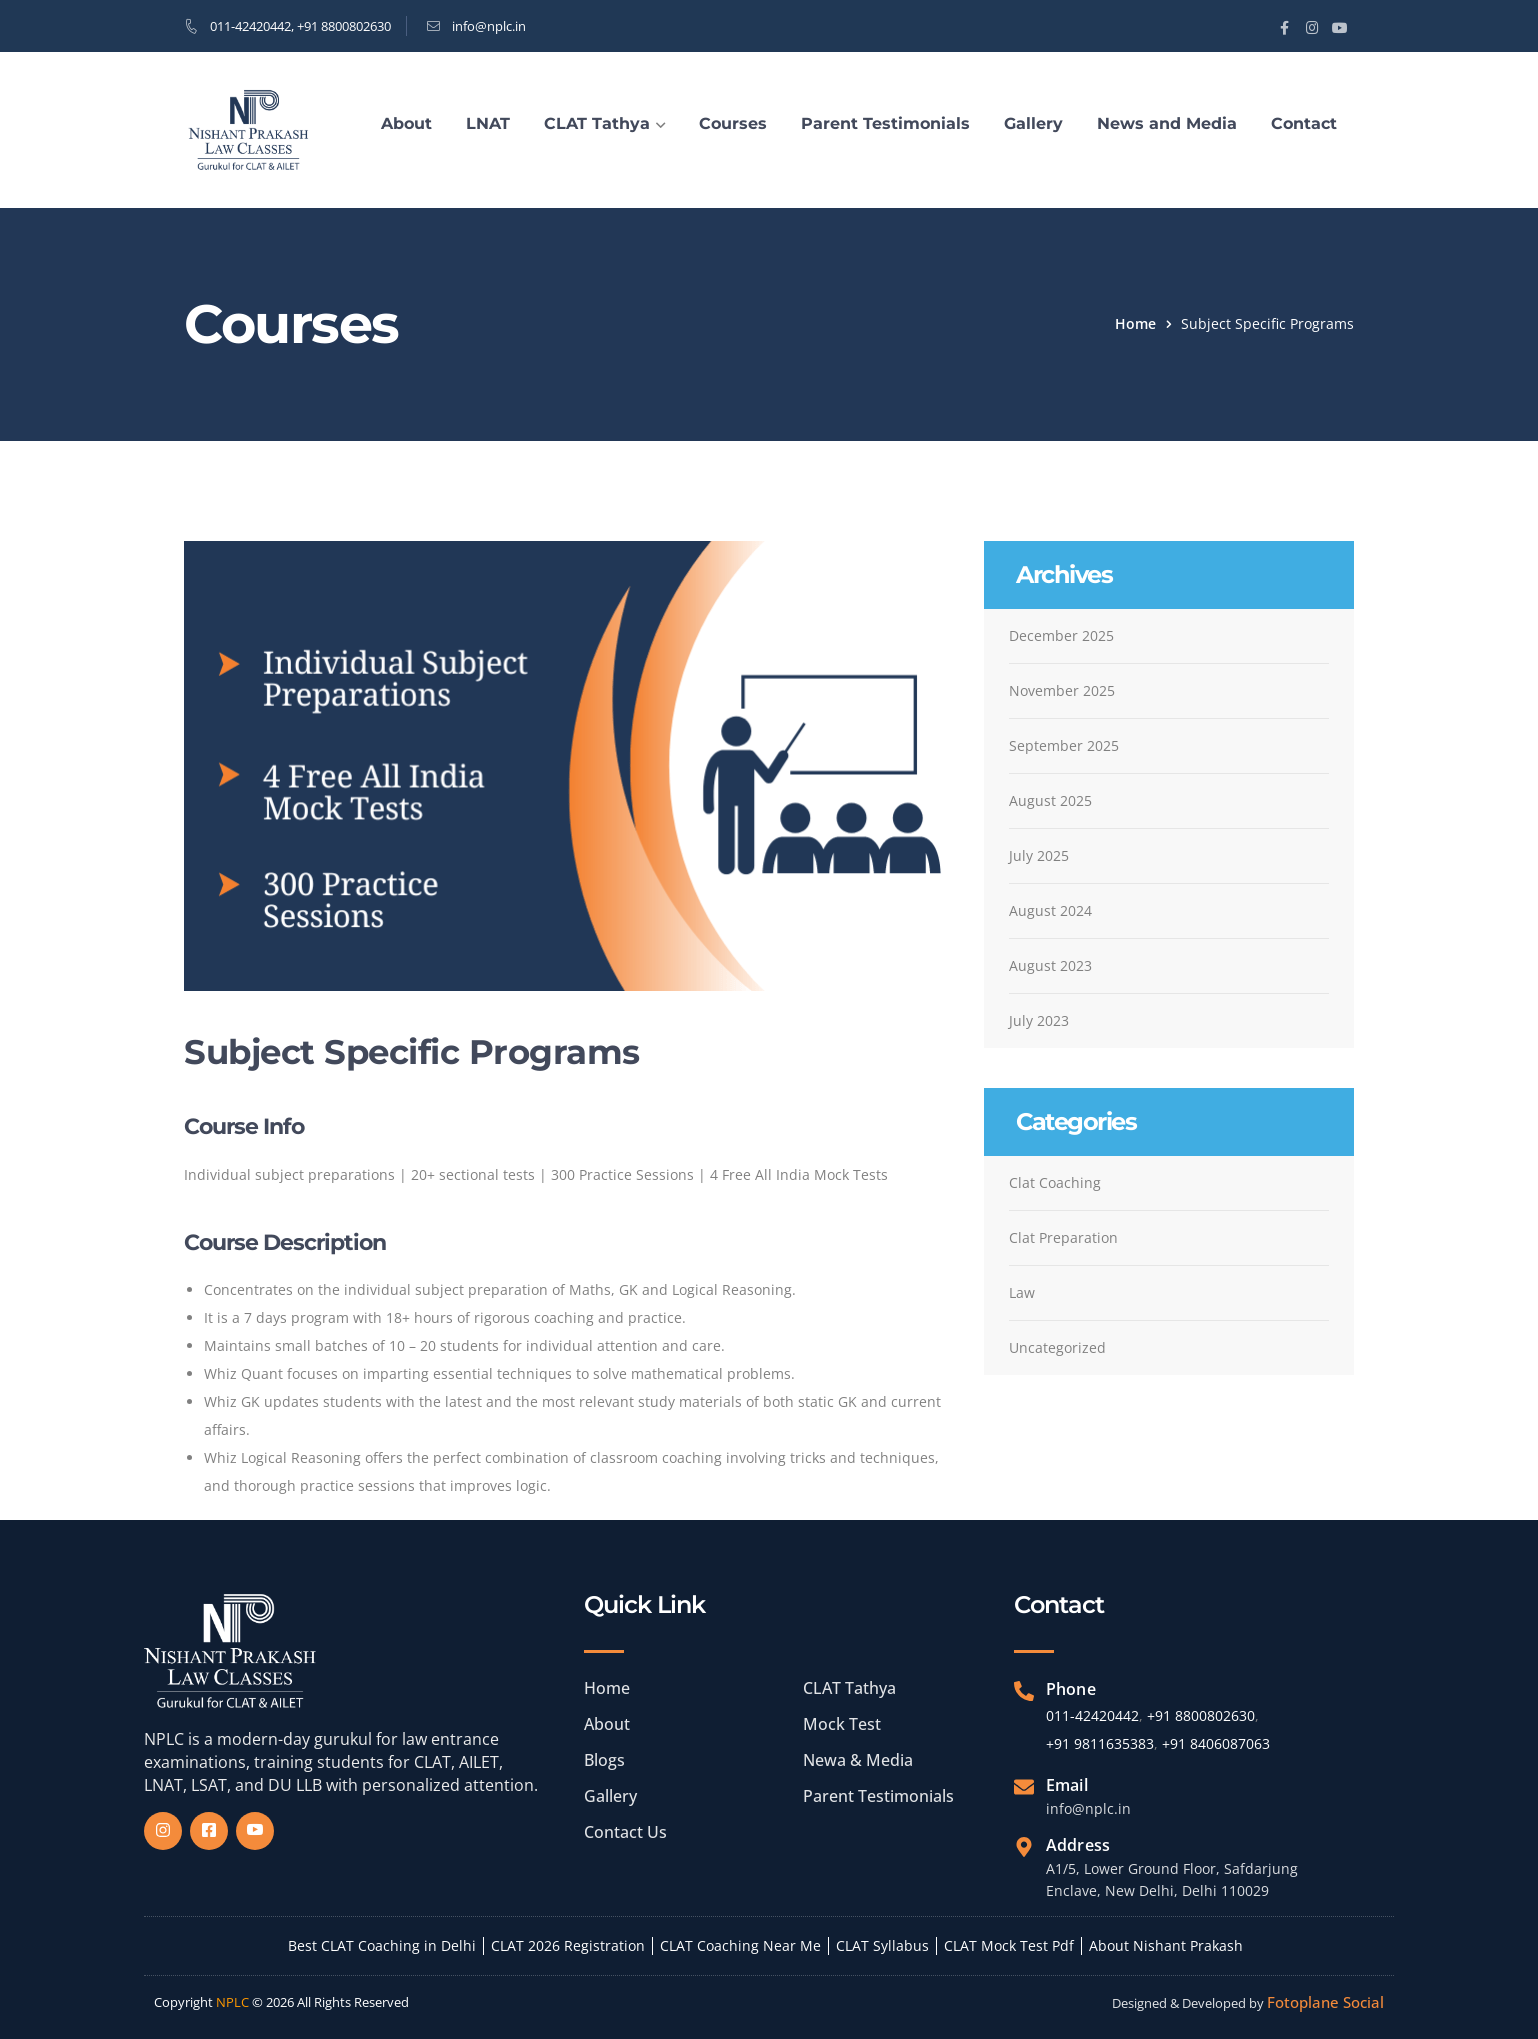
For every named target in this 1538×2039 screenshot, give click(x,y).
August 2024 (1050, 910)
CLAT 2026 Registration (568, 1945)
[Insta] (163, 1831)
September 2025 (1064, 745)
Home (1135, 323)
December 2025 (1061, 635)
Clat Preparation (1063, 1237)
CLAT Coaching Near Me (740, 1945)
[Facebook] (209, 1831)
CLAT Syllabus (882, 1945)
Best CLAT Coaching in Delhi (382, 1945)
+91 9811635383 (1100, 1743)
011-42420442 (250, 26)
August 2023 (1050, 965)
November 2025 (1062, 690)
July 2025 (1039, 855)
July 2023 (1039, 1020)
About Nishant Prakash (1166, 1945)
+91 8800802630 (344, 26)
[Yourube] (255, 1831)
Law (1022, 1292)
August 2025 (1050, 800)
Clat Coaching (1055, 1182)
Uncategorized (1057, 1347)
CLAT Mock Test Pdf (1009, 1945)
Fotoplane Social (1325, 2002)
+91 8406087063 (1216, 1743)
